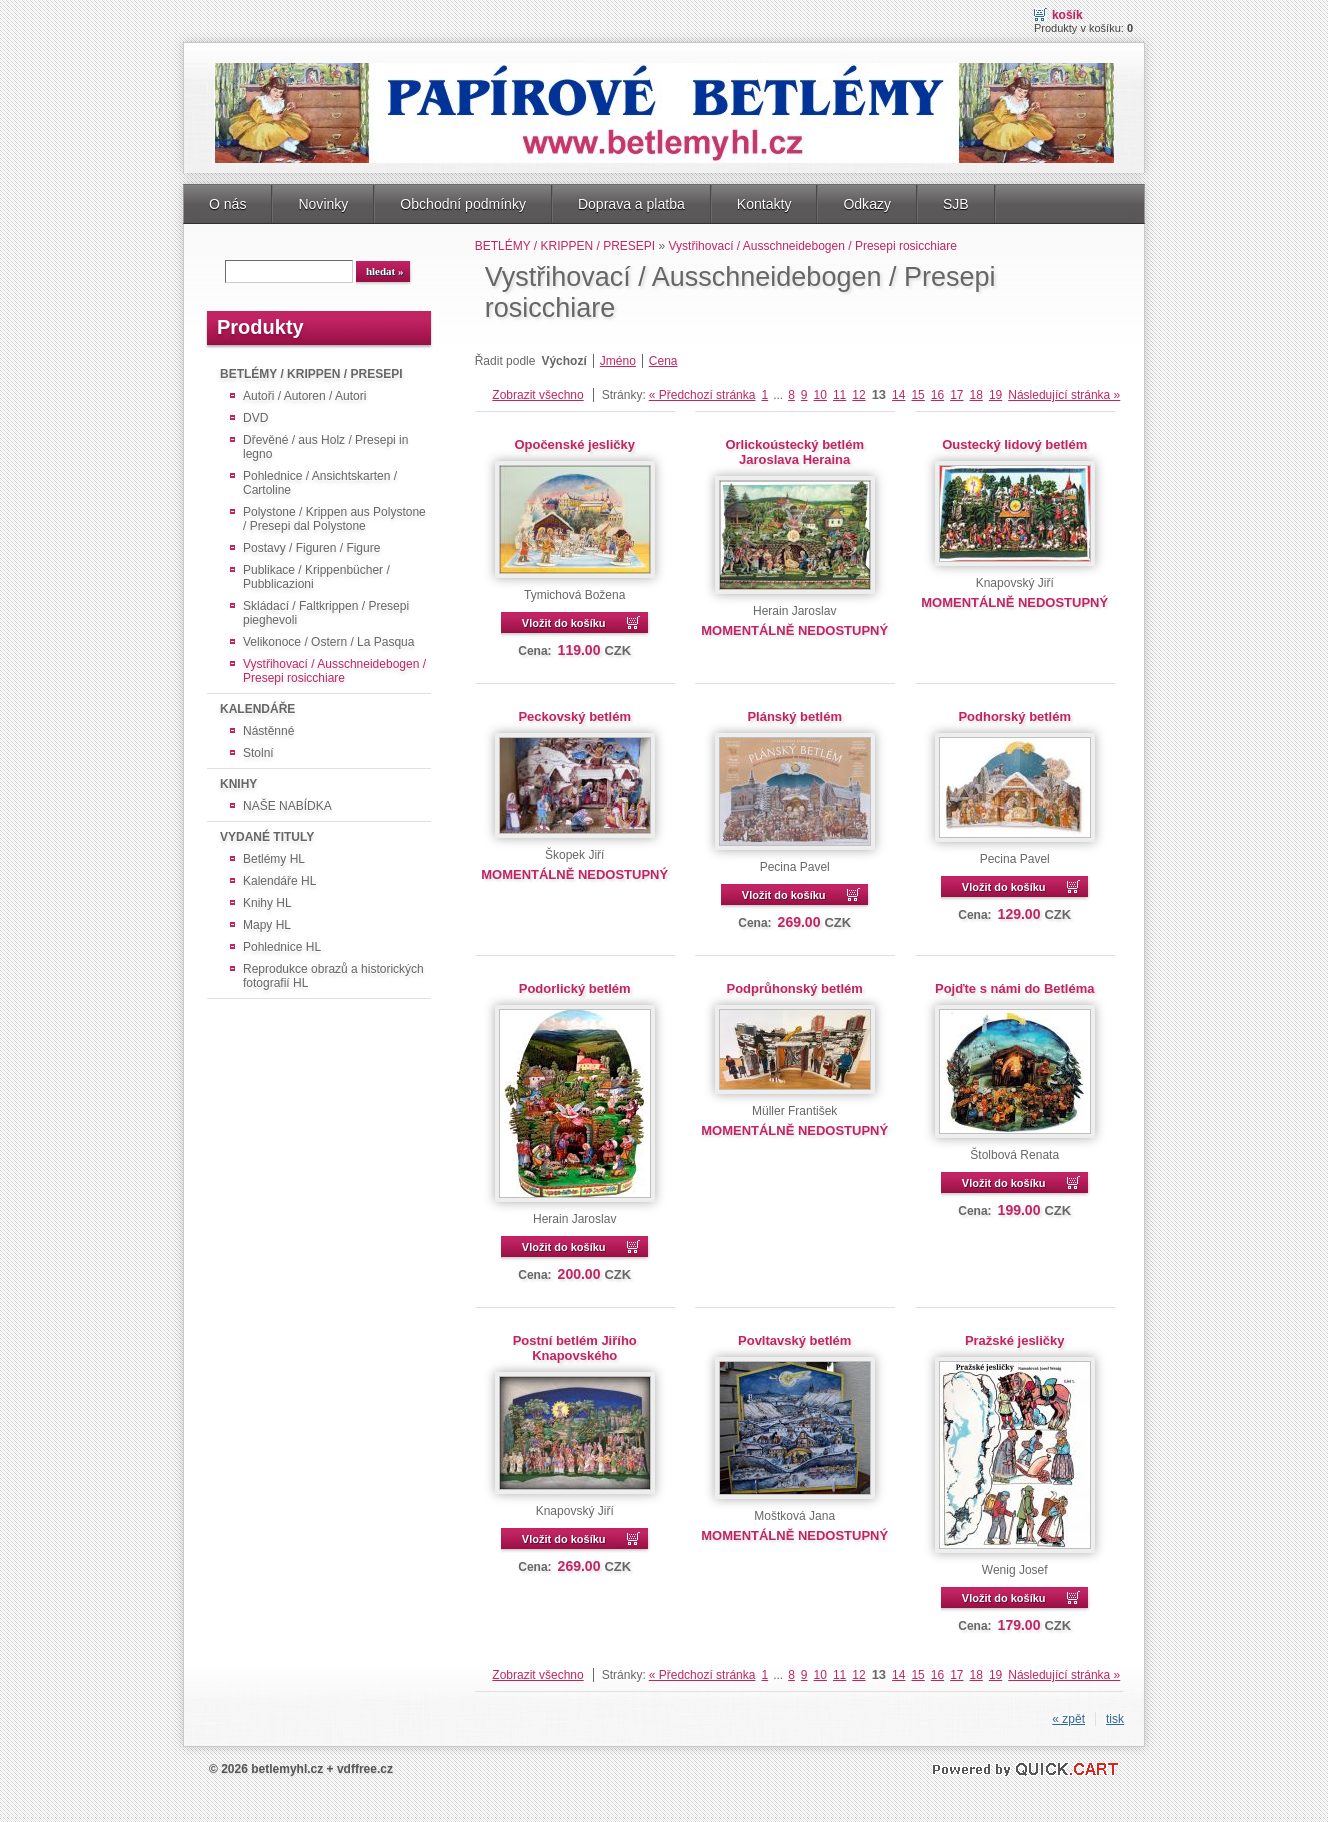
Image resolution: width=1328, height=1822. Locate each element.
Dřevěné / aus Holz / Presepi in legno (325, 447)
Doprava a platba (631, 204)
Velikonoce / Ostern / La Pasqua (328, 642)
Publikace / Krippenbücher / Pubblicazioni (316, 577)
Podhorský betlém (1014, 716)
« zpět (1068, 1719)
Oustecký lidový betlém (1014, 444)
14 (898, 395)
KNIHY (238, 784)
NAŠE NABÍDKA (287, 806)
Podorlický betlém (575, 988)
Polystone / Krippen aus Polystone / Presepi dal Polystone (334, 519)
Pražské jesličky (1015, 1340)
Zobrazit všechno (537, 395)
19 (995, 395)
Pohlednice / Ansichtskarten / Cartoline (320, 483)
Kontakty (764, 204)
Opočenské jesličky (574, 444)
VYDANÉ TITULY (267, 837)
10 (820, 395)
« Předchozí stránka (702, 395)
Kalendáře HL (279, 881)
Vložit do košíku (564, 623)
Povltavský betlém (794, 1340)
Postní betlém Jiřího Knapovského (575, 1348)
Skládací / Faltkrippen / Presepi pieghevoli (326, 613)
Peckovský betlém (574, 716)
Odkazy (867, 204)
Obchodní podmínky (463, 204)
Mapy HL (267, 925)
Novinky (323, 204)
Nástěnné (268, 731)
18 (976, 395)
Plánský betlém (794, 716)
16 (937, 395)
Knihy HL (267, 903)
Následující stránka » (1064, 395)
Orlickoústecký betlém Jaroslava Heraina (794, 452)
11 (839, 395)
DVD (255, 418)
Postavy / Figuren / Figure (311, 548)
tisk (1115, 1719)
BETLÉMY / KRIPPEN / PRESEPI (311, 374)
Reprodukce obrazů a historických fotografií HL (333, 976)
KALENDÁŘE (257, 709)
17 (956, 395)
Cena (663, 361)
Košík (1067, 15)
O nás (227, 204)
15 (917, 395)
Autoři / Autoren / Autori (304, 396)
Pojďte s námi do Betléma (1014, 988)
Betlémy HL (274, 859)
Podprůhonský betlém (795, 988)
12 (858, 395)
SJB (956, 204)
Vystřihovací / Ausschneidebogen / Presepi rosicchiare (334, 671)
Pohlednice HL (282, 947)
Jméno (618, 361)
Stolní (258, 753)
